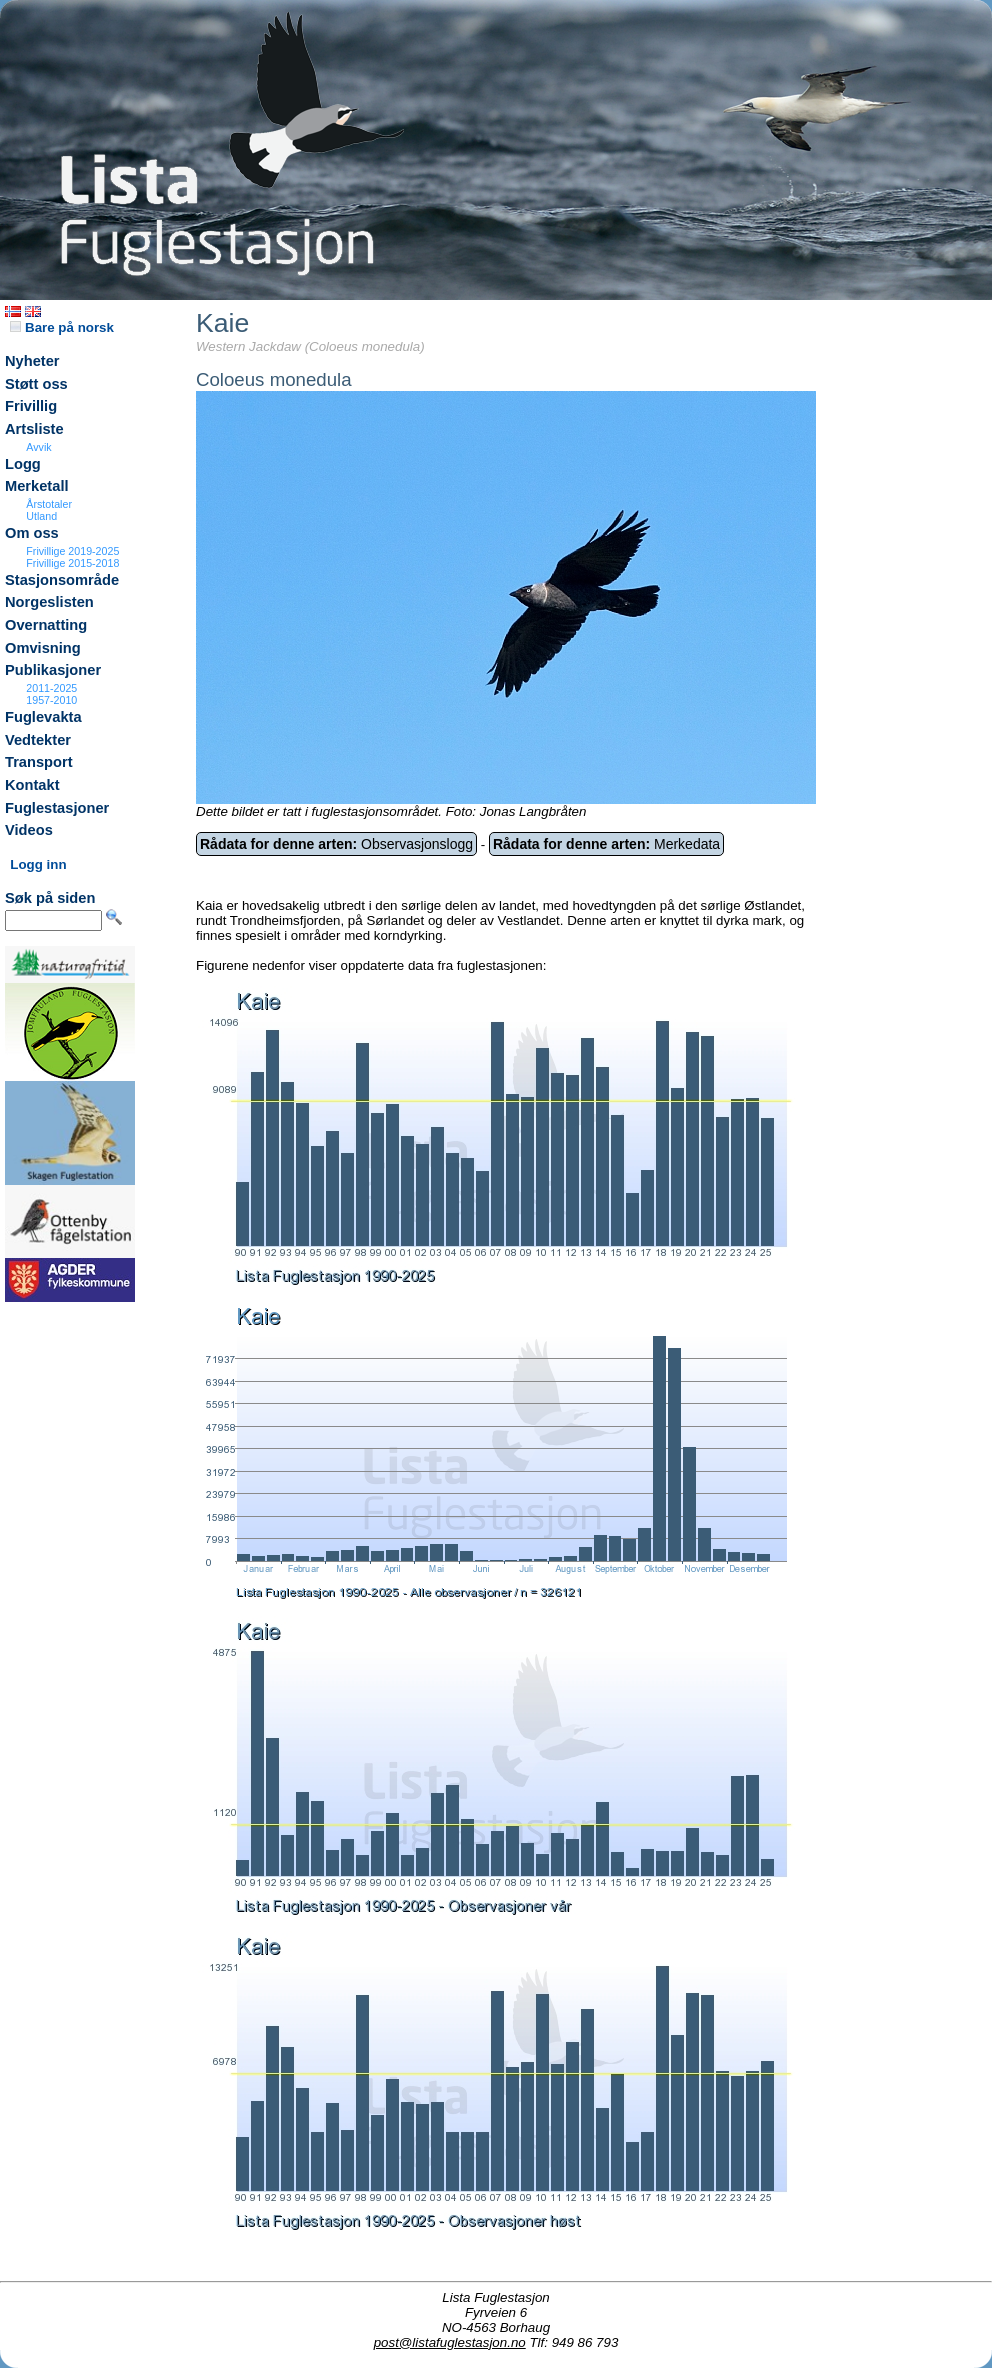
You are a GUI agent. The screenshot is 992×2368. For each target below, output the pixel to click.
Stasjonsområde (62, 580)
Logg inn (38, 864)
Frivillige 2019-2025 (72, 551)
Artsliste (34, 429)
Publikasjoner (53, 670)
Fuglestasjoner (57, 808)
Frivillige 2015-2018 (72, 563)
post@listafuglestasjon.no (450, 2342)
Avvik (38, 447)
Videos (29, 830)
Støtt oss (36, 384)
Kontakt (32, 785)
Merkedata (606, 844)
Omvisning (43, 648)
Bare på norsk (62, 327)
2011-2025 (51, 688)
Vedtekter (38, 740)
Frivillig (31, 406)
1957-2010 (51, 700)
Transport (39, 762)
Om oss (32, 533)
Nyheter (32, 361)
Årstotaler (49, 504)
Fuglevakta (43, 717)
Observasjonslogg (336, 844)
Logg (23, 464)
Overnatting (46, 625)
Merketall (37, 486)
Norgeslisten (49, 602)
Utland (41, 516)
